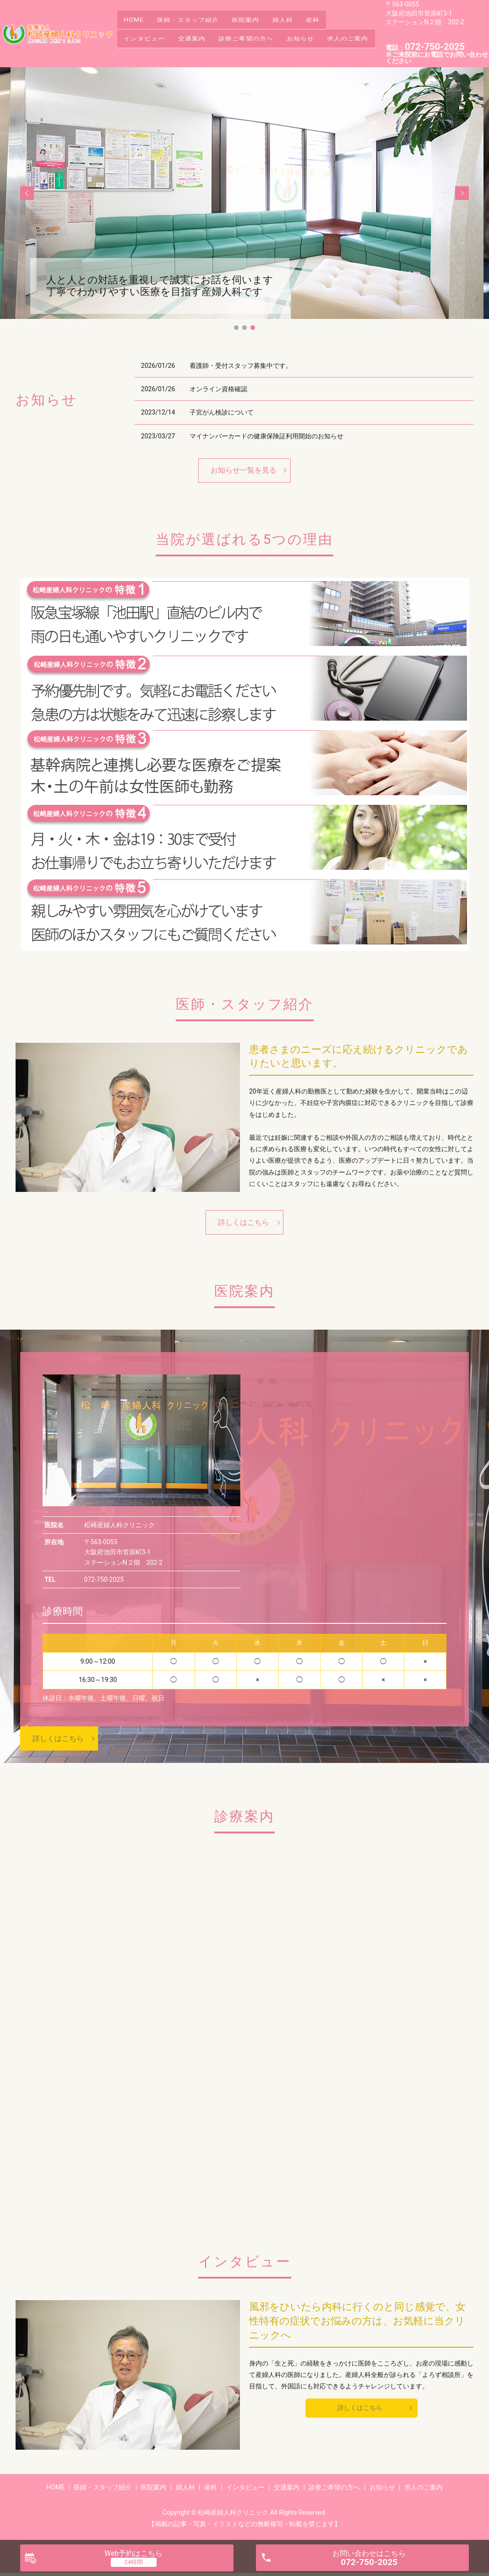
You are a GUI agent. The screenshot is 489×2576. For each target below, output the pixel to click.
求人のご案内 (147, 47)
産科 (341, 18)
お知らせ (322, 33)
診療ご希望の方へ (261, 33)
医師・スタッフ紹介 (197, 18)
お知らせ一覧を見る (244, 470)
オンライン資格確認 (218, 389)
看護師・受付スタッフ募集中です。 (241, 365)
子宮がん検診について (222, 412)
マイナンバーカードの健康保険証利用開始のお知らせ (266, 436)
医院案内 (261, 18)
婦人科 (304, 18)
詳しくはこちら (243, 1222)
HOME (137, 18)
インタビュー (147, 33)
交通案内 (201, 33)
